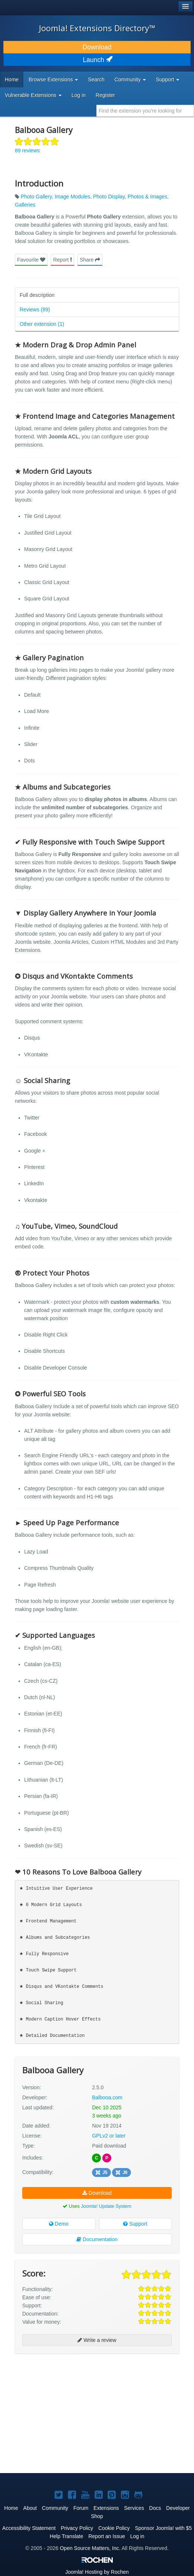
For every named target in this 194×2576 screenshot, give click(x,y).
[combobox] (145, 111)
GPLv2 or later (108, 2136)
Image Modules (72, 197)
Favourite (31, 260)
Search (96, 79)
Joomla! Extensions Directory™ (97, 27)
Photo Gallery (36, 197)
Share (90, 260)
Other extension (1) (42, 324)
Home (12, 79)
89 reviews (27, 150)
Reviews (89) (35, 309)
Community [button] (130, 79)
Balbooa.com (107, 2097)
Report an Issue (106, 2536)
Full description (37, 295)
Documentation (97, 2239)
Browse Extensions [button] (53, 79)
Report (62, 260)
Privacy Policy (77, 2528)
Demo (59, 2224)
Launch (97, 60)
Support (135, 2224)
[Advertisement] (70, 2379)
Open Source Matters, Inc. (90, 2548)
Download (97, 47)
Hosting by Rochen (97, 2572)
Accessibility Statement (29, 2528)
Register (105, 95)
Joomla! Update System (106, 2206)
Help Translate (66, 2536)
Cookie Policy (114, 2528)
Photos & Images (147, 197)
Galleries (25, 205)
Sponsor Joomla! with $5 (163, 2528)
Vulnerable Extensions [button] (33, 95)
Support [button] (167, 79)
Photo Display (109, 197)
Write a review (97, 2340)
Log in (79, 95)
